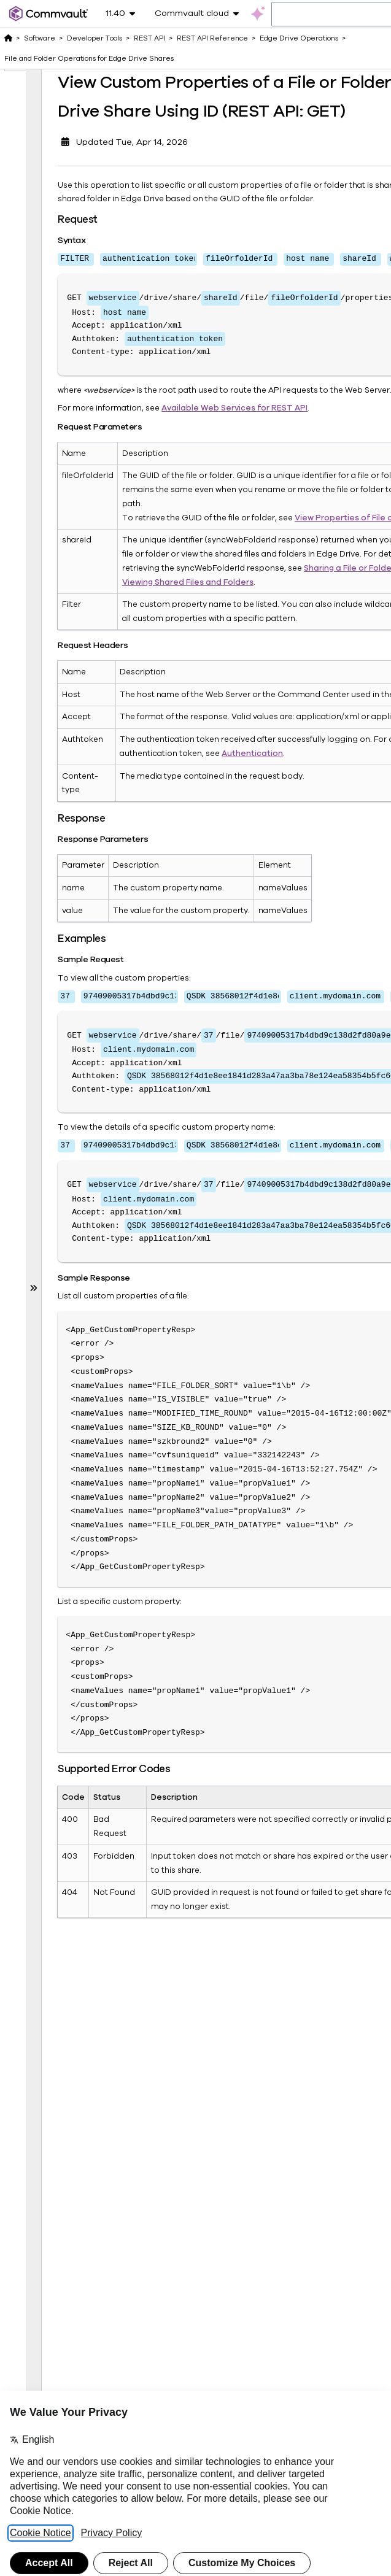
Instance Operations (65, 2233)
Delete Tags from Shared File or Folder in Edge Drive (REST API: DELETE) (76, 1251)
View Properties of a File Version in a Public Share (76, 2002)
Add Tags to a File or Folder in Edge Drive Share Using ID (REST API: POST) (76, 690)
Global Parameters (66, 2202)
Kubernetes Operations (66, 2341)
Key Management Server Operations (69, 2295)
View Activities (76, 2060)
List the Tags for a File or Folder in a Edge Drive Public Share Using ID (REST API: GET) (75, 1066)
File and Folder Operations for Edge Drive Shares (89, 58)
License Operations (65, 2372)
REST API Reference (212, 38)
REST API (149, 38)
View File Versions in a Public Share (82, 1929)
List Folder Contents (81, 1345)
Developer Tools (94, 38)
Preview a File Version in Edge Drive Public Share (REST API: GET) (76, 1709)
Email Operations (65, 2092)
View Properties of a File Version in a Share (76, 1863)
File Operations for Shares (73, 2171)
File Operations (73, 2147)
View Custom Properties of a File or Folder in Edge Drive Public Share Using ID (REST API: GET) (76, 348)
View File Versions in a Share (82, 1804)
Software (39, 38)
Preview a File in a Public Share (79, 1609)
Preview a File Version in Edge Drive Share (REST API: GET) (76, 1515)
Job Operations (74, 2257)
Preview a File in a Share (79, 1428)
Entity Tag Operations (65, 2123)
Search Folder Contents (79, 1383)
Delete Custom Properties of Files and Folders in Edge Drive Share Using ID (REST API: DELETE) (76, 520)
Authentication (213, 1033)
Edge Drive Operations (299, 38)
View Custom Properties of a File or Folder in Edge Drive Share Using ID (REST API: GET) (76, 185)
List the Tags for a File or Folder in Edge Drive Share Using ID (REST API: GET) (75, 868)
